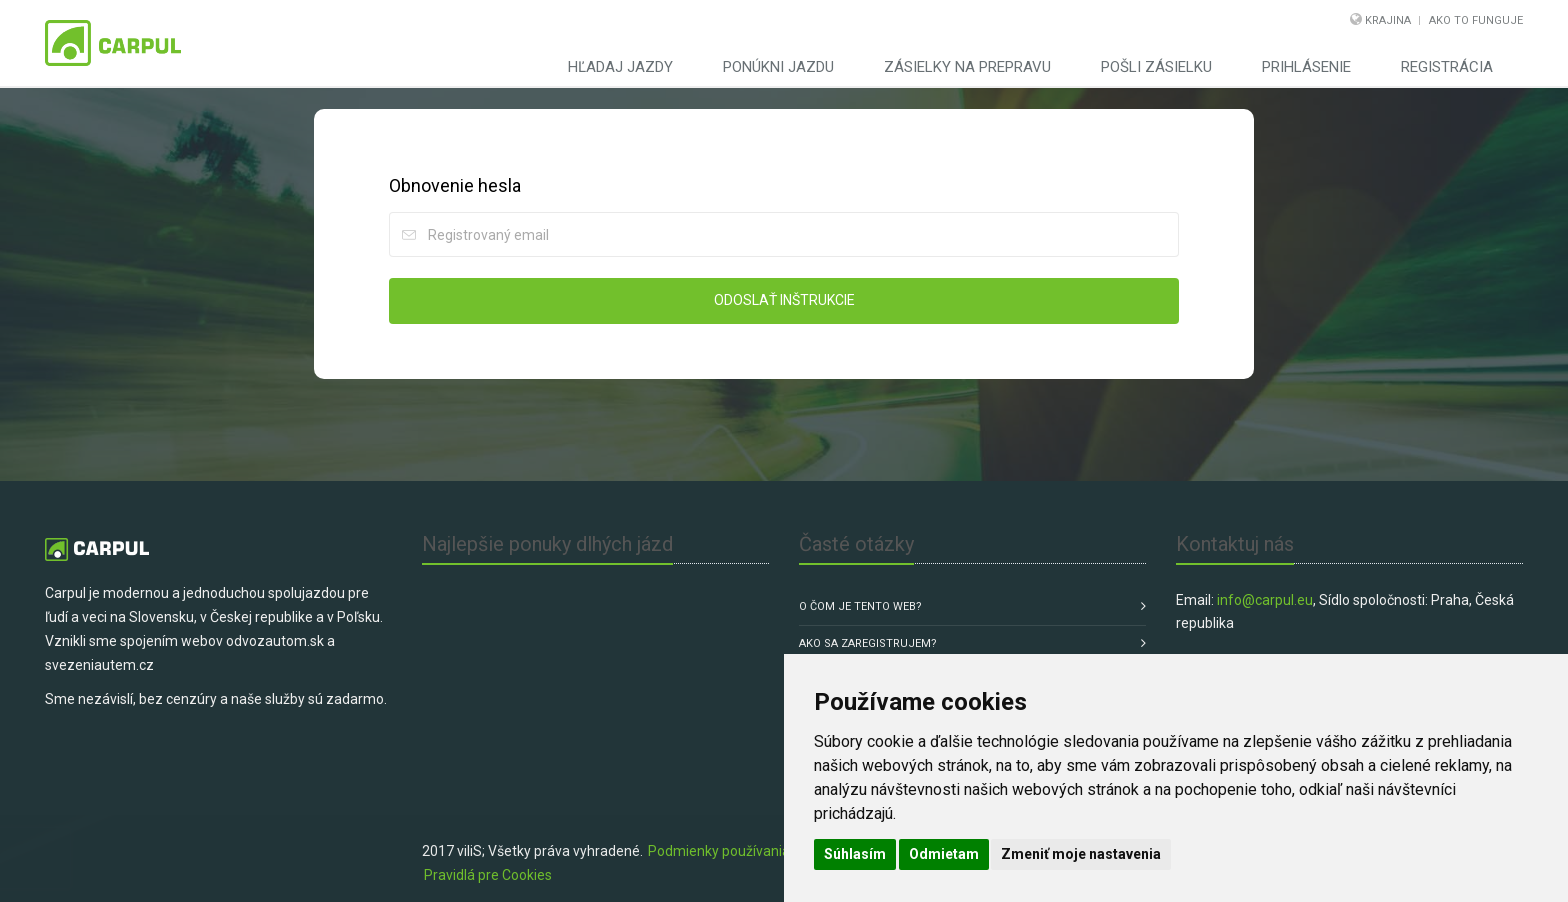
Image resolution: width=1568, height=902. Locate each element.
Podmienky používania (719, 851)
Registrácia (1447, 67)
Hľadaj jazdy (620, 67)
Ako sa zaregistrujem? (868, 643)
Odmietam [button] (944, 854)
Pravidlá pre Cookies (488, 875)
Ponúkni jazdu (778, 67)
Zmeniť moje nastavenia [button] (1081, 854)
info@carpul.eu (1265, 600)
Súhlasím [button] (855, 854)
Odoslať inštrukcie (784, 300)
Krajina (1388, 20)
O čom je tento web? (860, 606)
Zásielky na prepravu (967, 67)
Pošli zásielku (1156, 67)
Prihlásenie (1306, 67)
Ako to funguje (1476, 20)
